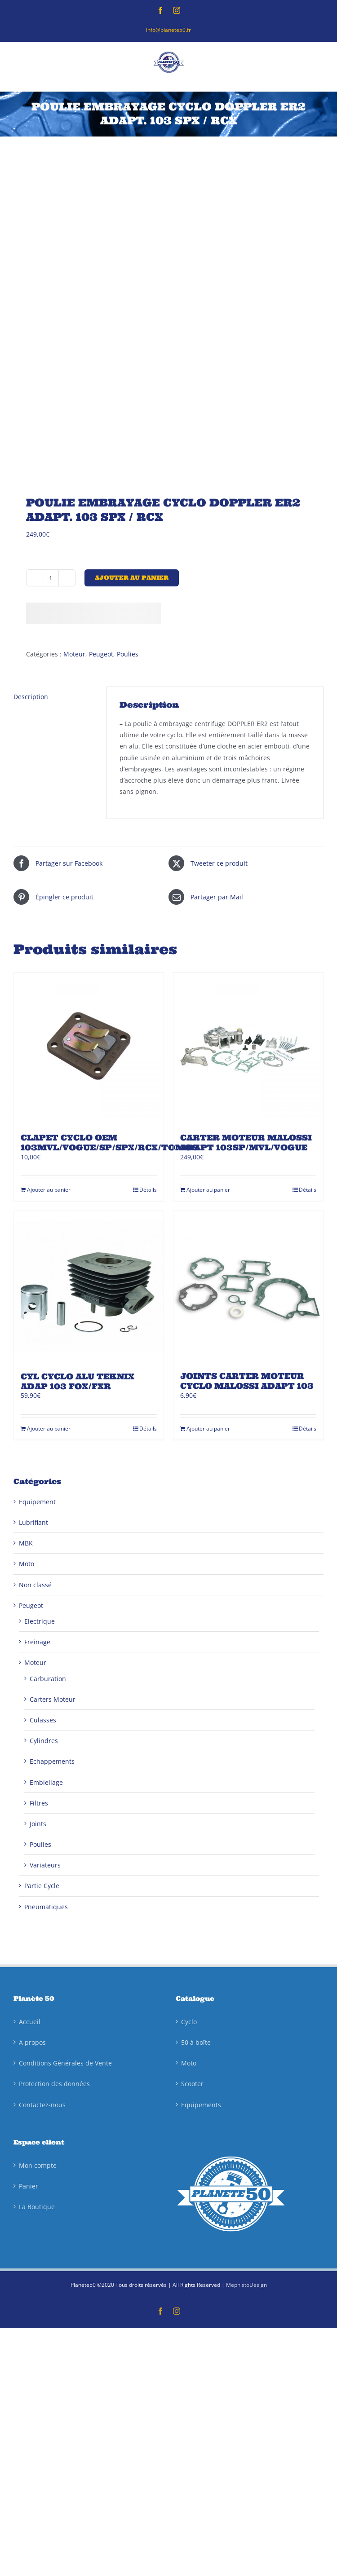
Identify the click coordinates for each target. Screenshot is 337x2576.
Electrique (39, 1621)
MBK (26, 1543)
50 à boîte (196, 2042)
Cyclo (189, 2021)
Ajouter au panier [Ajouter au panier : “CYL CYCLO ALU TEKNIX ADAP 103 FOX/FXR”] (49, 1428)
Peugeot (101, 654)
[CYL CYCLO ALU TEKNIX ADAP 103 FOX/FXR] (89, 1286)
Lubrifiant (33, 1522)
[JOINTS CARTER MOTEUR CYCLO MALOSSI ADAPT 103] (248, 1286)
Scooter (192, 2083)
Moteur (74, 654)
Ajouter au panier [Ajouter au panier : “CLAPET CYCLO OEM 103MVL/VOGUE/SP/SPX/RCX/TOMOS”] (49, 1189)
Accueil (29, 2021)
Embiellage (46, 1782)
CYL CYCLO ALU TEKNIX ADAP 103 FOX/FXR (77, 1381)
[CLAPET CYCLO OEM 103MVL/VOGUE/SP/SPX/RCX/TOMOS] (89, 1047)
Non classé (35, 1585)
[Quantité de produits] (51, 578)
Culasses (43, 1720)
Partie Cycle (41, 1885)
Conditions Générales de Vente (65, 2063)
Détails (148, 1189)
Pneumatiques (46, 1906)
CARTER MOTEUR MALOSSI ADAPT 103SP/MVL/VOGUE (246, 1142)
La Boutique (37, 2206)
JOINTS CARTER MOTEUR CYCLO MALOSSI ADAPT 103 (247, 1381)
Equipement (37, 1501)
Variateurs (45, 1865)
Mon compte (38, 2165)
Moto (26, 1563)
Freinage (37, 1642)
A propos (32, 2042)
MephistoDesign (246, 2285)
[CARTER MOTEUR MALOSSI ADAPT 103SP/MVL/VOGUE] (248, 1047)
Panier (28, 2186)
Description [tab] (30, 696)
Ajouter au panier (131, 577)
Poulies (127, 654)
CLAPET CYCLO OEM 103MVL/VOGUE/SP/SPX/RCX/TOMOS (109, 1142)
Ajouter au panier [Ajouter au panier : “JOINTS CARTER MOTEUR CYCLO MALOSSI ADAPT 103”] (208, 1428)
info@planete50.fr (168, 30)
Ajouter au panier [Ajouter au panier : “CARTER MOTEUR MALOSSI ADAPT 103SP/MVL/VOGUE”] (208, 1189)
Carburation (48, 1678)
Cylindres (44, 1740)
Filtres (39, 1803)
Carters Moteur (52, 1699)
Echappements (52, 1761)
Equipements (201, 2104)
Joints (38, 1823)
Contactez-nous (42, 2104)
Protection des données (54, 2083)
